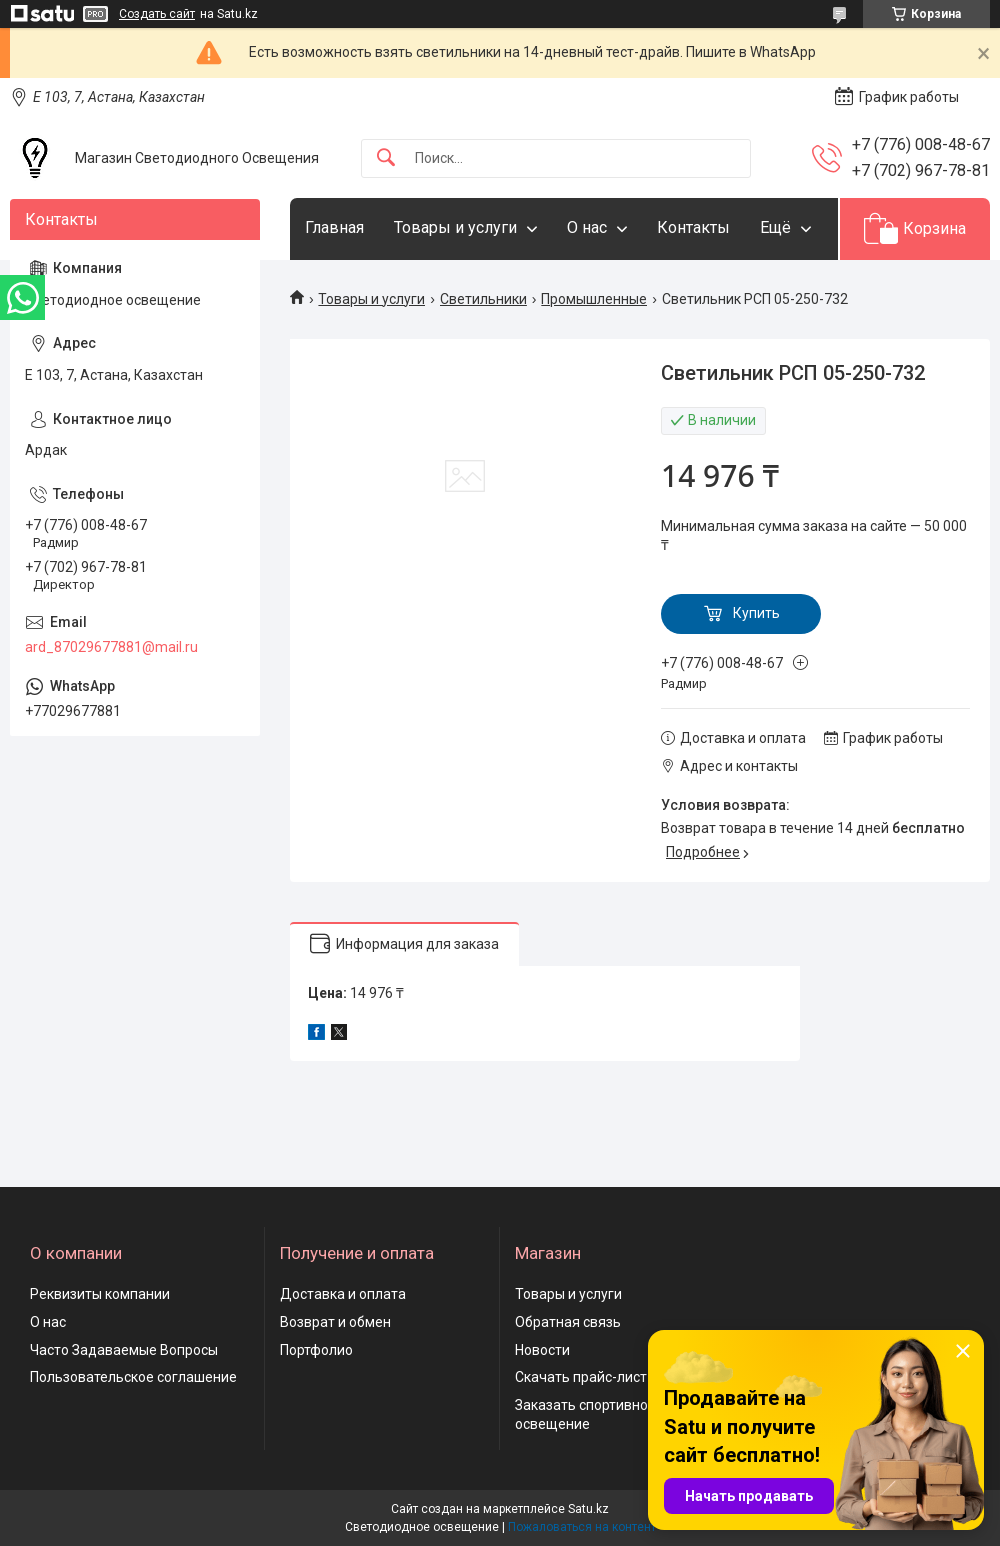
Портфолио (316, 1350)
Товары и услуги (455, 227)
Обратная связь (568, 1322)
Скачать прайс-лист (581, 1377)
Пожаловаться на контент (582, 1527)
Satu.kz (588, 1509)
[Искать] (386, 158)
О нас (587, 227)
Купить (756, 613)
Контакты (693, 227)
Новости (542, 1350)
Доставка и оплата (343, 1294)
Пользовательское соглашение (133, 1377)
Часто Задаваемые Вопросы (124, 1350)
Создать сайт (157, 14)
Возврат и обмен (335, 1322)
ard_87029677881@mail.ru (111, 647)
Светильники (483, 299)
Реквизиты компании (100, 1294)
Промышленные (594, 299)
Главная (334, 227)
